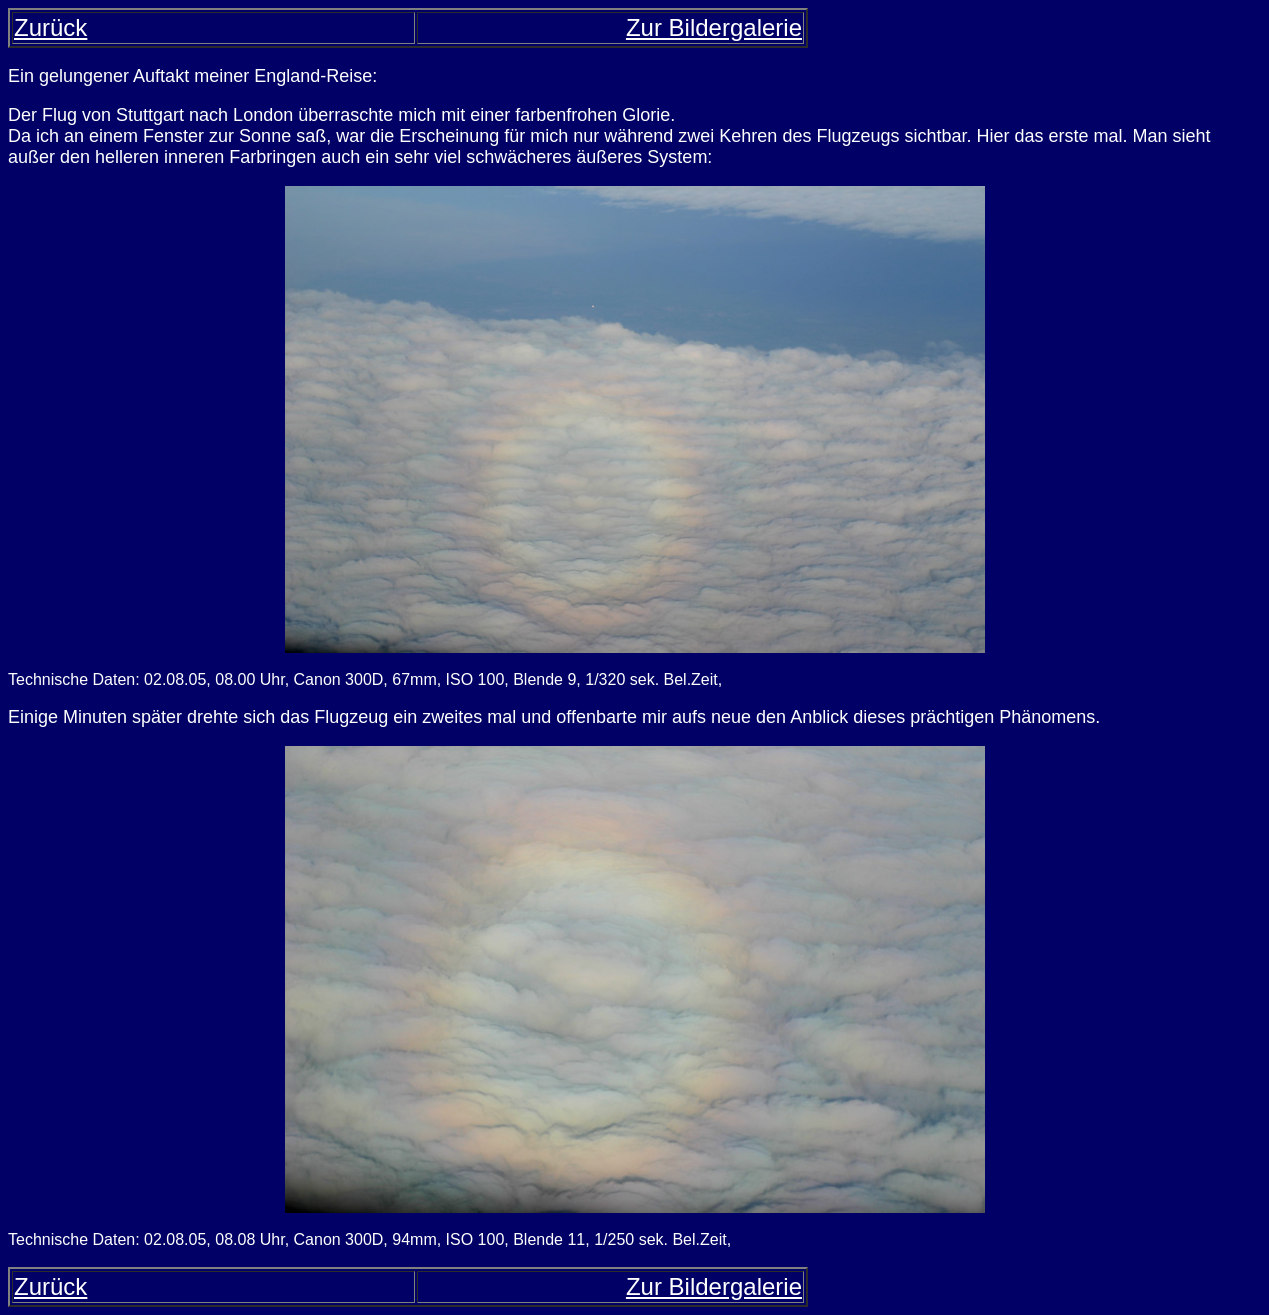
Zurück (50, 27)
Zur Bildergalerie (714, 27)
